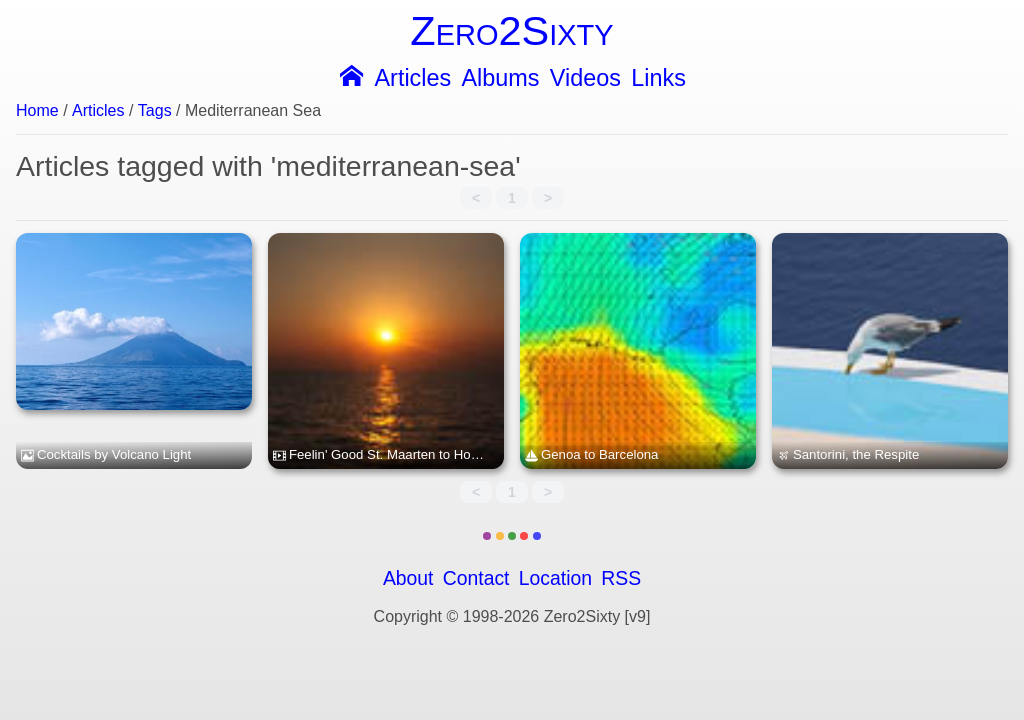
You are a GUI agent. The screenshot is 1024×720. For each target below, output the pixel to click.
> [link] (548, 198)
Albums (501, 78)
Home (37, 111)
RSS (621, 578)
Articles (412, 78)
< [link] (476, 198)
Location (555, 578)
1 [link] (512, 198)
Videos (585, 78)
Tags (155, 111)
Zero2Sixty (511, 30)
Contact (476, 578)
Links (658, 78)
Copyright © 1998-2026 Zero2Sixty (497, 616)
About (408, 578)
